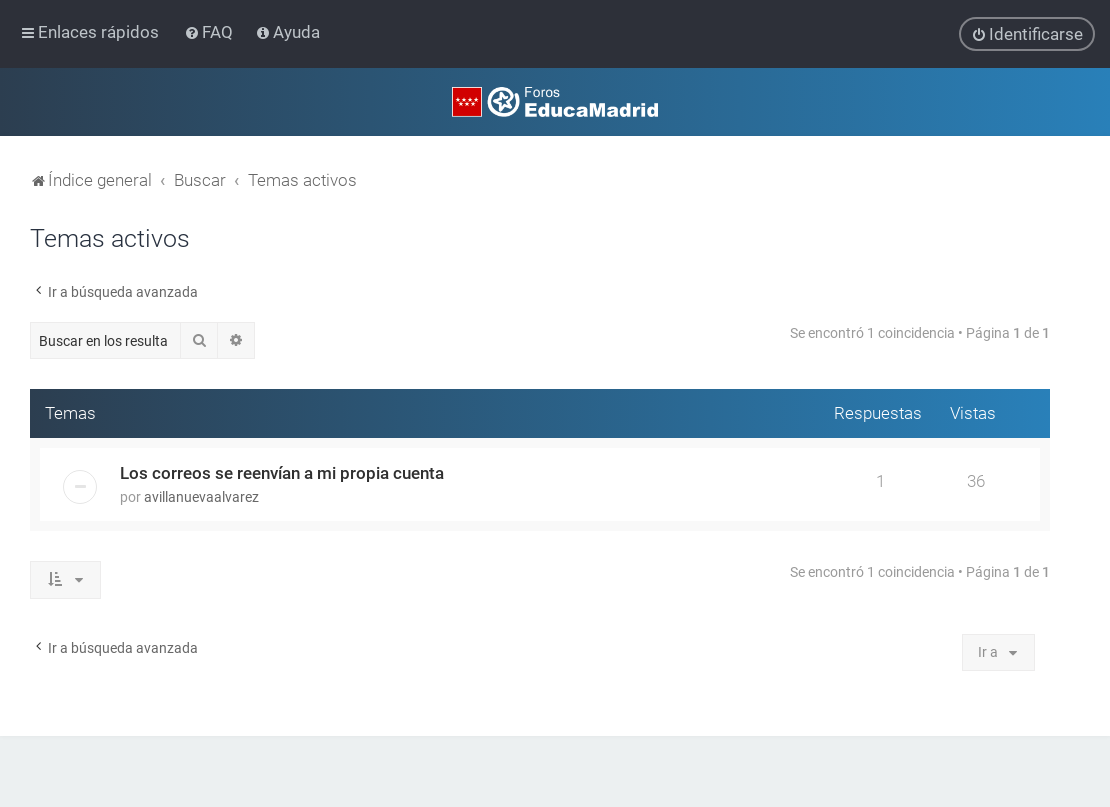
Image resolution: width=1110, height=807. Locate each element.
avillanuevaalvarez (201, 497)
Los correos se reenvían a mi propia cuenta (282, 473)
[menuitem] (210, 32)
